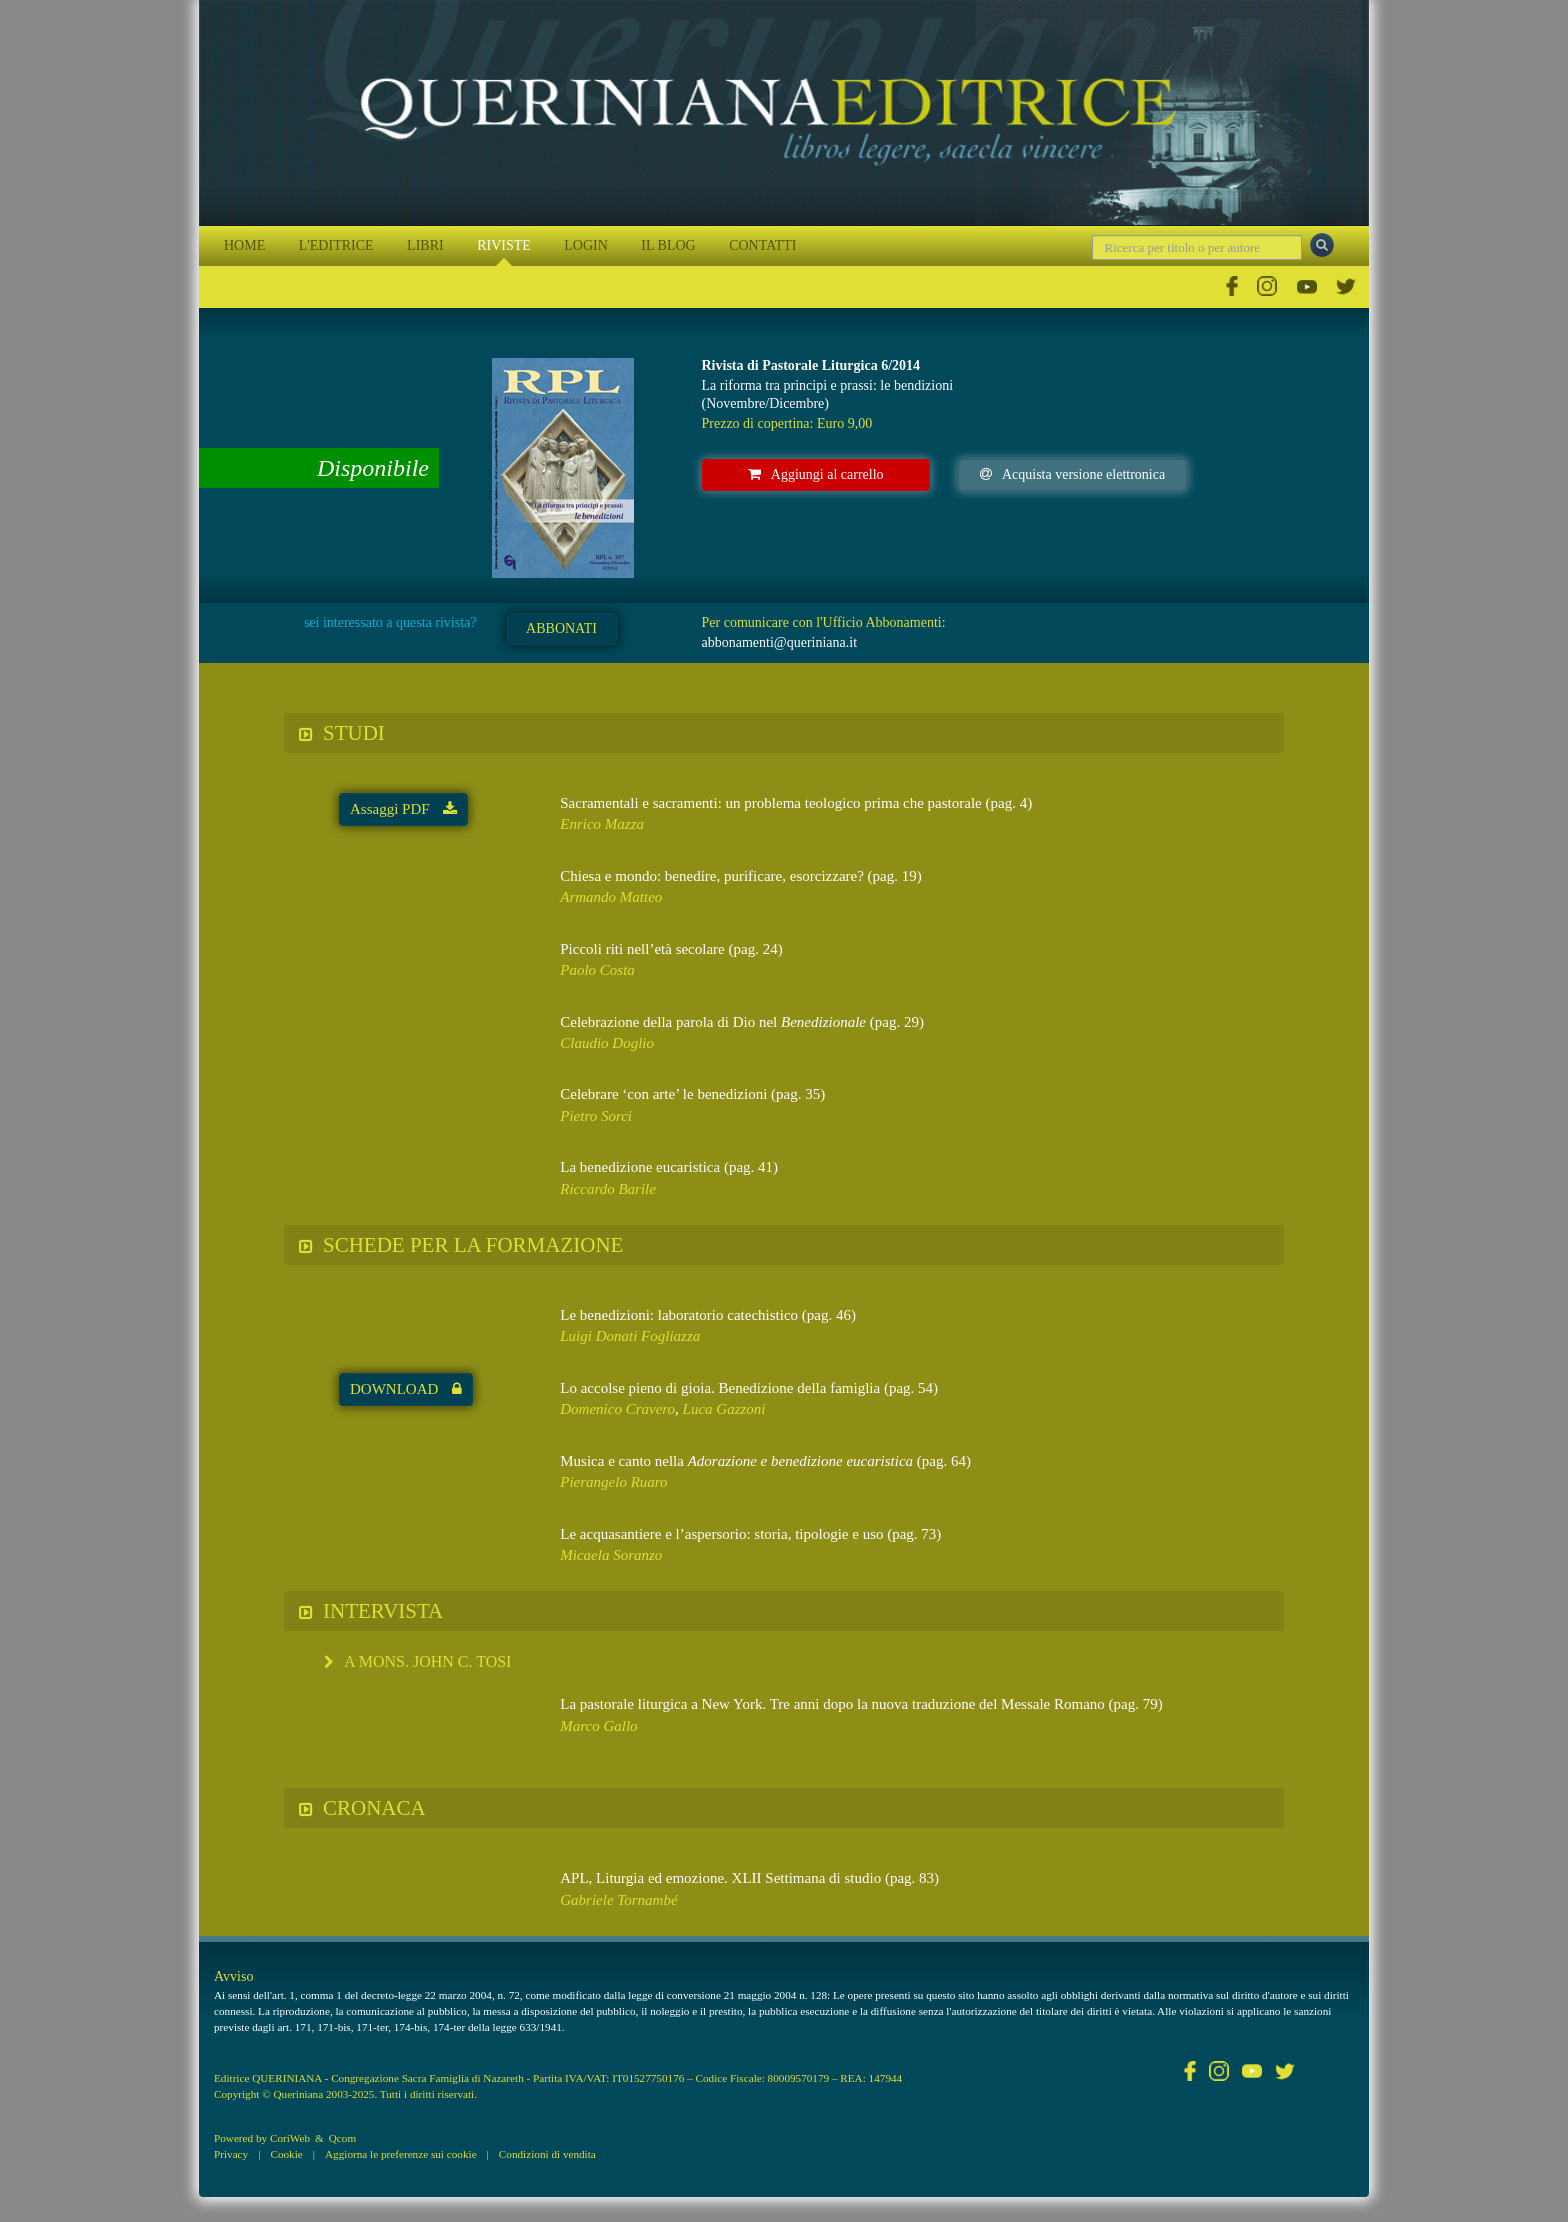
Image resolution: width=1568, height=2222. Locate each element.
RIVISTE (504, 245)
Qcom (342, 2138)
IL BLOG (668, 245)
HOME (244, 245)
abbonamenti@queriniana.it (780, 642)
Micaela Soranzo (611, 1555)
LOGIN (586, 245)
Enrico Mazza (602, 824)
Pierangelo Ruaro (613, 1482)
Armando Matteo (611, 897)
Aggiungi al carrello (816, 474)
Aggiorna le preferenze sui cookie (401, 2154)
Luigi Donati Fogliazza (630, 1336)
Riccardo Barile (608, 1189)
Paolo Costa (597, 970)
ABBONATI (561, 628)
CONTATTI (762, 245)
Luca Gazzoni (724, 1409)
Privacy (231, 2154)
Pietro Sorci (596, 1116)
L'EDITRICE (336, 245)
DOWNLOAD (406, 1389)
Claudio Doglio (607, 1043)
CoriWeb (290, 2138)
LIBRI (425, 245)
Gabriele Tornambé (618, 1900)
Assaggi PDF (403, 809)
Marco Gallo (598, 1726)
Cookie (286, 2154)
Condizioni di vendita (547, 2154)
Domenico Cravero (617, 1409)
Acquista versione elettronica (1072, 474)
